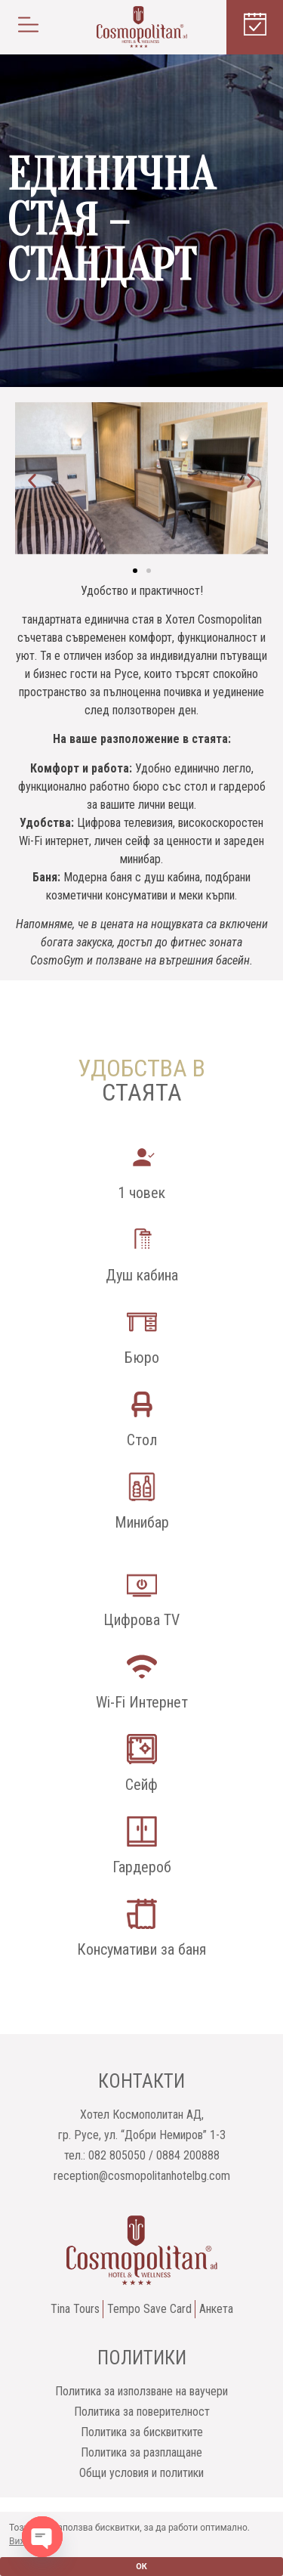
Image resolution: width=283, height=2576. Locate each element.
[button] (28, 27)
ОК (141, 2566)
